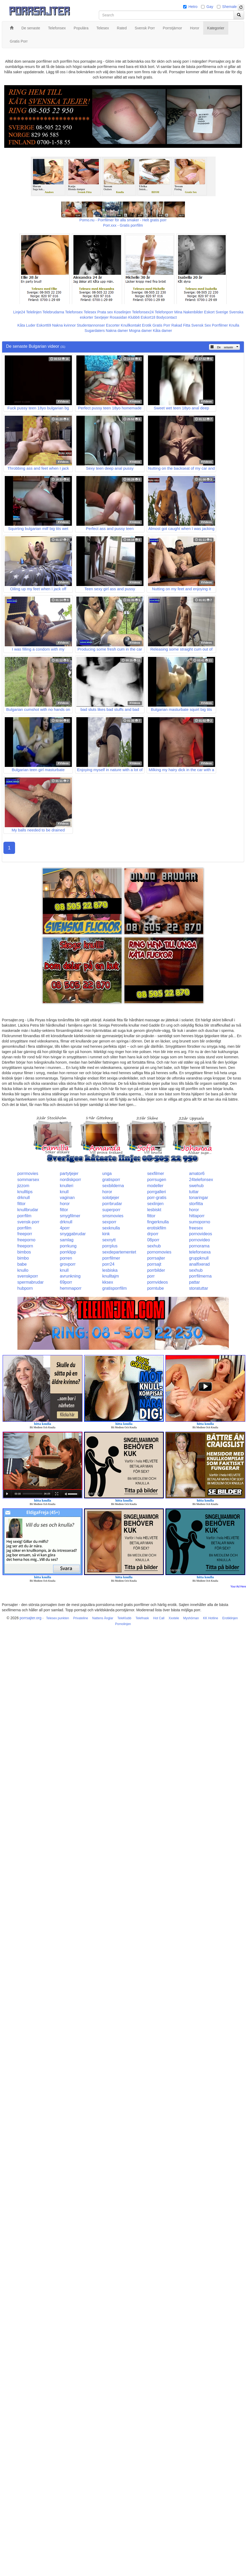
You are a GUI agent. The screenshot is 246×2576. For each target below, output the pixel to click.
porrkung (68, 1246)
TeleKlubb (124, 1618)
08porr (153, 1240)
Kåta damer (162, 330)
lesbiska (110, 1270)
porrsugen (156, 1179)
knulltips (25, 1191)
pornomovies (159, 1252)
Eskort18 (148, 317)
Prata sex (105, 312)
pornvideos (157, 1282)
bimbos (24, 1252)
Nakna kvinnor (64, 325)
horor (107, 1191)
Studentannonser (91, 325)
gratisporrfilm (114, 1288)
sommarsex (28, 1179)
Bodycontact (166, 317)
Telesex (90, 312)
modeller (155, 1185)
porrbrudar (112, 1203)
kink (106, 1234)
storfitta (196, 1203)
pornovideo (199, 1240)
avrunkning (70, 1276)
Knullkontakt (131, 325)
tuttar (193, 1191)
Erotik (146, 325)
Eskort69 (43, 325)
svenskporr (27, 1276)
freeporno (26, 1240)
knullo (23, 1270)
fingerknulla (158, 1222)
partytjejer (69, 1173)
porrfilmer (111, 1258)
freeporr (24, 1234)
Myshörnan (191, 1618)
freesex (196, 1228)
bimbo (23, 1258)
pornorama (199, 1246)
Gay (209, 6)
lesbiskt (154, 1209)
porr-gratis (156, 1197)
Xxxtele (174, 1618)
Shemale (229, 6)
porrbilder (156, 1270)
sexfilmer (155, 1173)
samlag (67, 1240)
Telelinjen (33, 312)
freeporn (25, 1246)
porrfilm (24, 1216)
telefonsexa (200, 1252)
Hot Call (159, 1618)
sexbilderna (113, 1185)
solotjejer (110, 1197)
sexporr (109, 1222)
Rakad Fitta (181, 325)
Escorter (113, 325)
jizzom (23, 1185)
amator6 (197, 1173)
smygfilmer (70, 1216)
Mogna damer (140, 330)
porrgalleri (156, 1191)
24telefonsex (201, 1179)
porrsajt (154, 1264)
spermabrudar (30, 1282)
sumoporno (199, 1222)
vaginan (67, 1197)
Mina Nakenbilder (188, 312)
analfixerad (199, 1264)
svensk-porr (28, 1222)
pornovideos (200, 1234)
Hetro (192, 6)
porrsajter (156, 1258)
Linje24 (19, 312)
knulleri (66, 1185)
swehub (196, 1185)
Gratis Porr (161, 325)
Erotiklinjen (230, 1618)
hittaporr (197, 1216)
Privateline (80, 1618)
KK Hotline (210, 1618)
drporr (153, 1234)
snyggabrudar (73, 1234)
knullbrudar (27, 1209)
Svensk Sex (201, 325)
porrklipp (68, 1252)
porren (66, 1258)
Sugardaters (95, 330)
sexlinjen (155, 1203)
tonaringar (198, 1197)
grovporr (68, 1264)
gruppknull (198, 1258)
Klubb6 (134, 317)
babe (22, 1264)
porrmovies (27, 1173)
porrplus (110, 1246)
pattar (194, 1282)
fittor (21, 1203)
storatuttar (198, 1288)
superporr (111, 1209)
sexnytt (109, 1240)
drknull (23, 1197)
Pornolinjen (123, 1624)
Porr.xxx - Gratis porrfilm (123, 225)
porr (151, 1276)
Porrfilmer (220, 325)
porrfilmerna (200, 1276)
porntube (155, 1288)
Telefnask (142, 1618)
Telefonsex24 (143, 312)
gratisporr (111, 1179)
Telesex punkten (57, 1618)
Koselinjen (122, 312)
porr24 (108, 1264)
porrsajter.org (30, 1618)
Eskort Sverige (216, 312)
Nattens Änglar (102, 1618)
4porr (65, 1228)
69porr (66, 1282)
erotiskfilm (156, 1228)
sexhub (154, 1246)
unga (107, 1173)
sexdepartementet (119, 1252)
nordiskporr (70, 1179)
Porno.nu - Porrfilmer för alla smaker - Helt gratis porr (123, 220)
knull (64, 1191)
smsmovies (112, 1216)
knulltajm (110, 1276)
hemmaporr (71, 1288)
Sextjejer (101, 317)
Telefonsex (74, 312)
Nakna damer (117, 330)
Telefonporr (164, 312)
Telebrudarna (53, 312)
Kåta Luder (26, 325)
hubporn (25, 1288)
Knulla (234, 325)
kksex (107, 1282)
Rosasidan (118, 317)
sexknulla (111, 1228)
